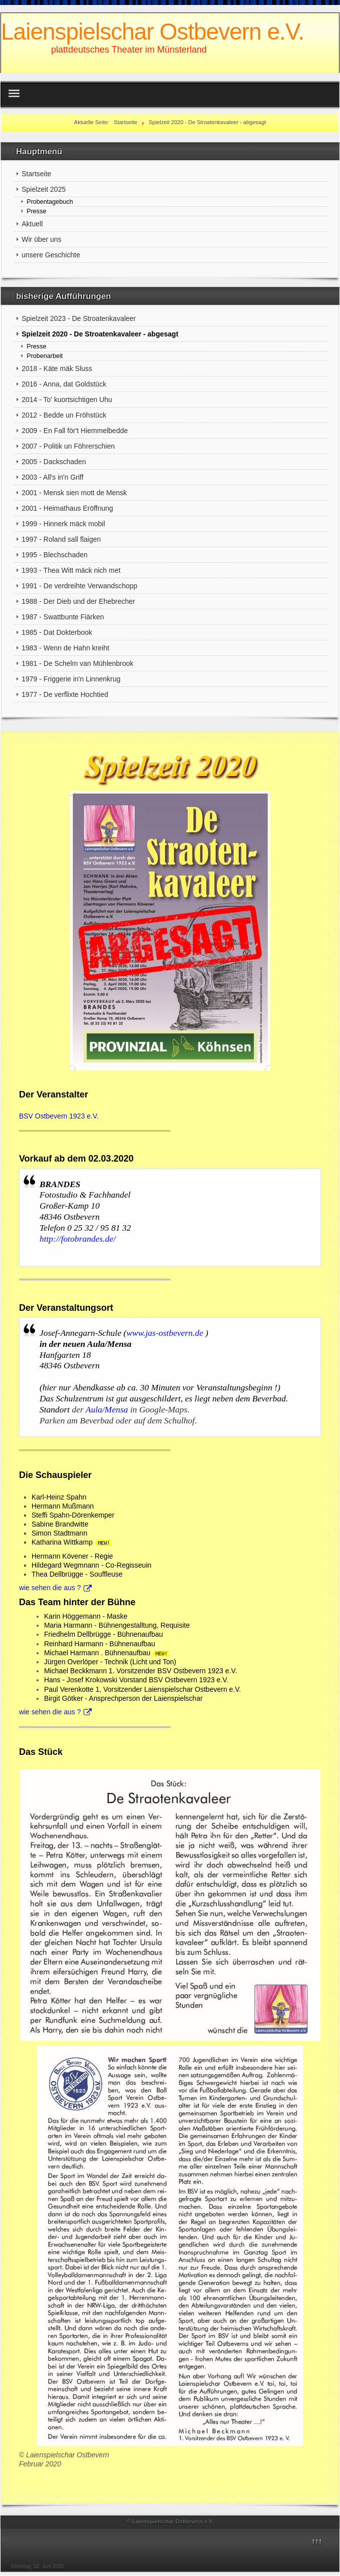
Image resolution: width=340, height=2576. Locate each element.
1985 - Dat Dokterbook (57, 632)
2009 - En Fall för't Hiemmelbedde (75, 431)
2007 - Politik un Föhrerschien (68, 446)
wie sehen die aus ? (55, 1588)
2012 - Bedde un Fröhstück (64, 415)
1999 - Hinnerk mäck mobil (63, 524)
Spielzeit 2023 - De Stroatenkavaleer (79, 318)
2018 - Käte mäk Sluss (57, 368)
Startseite (36, 174)
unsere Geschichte (51, 255)
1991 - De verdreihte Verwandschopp (79, 586)
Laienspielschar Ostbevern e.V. (152, 32)
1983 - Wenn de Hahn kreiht (65, 648)
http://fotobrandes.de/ (78, 1239)
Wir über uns (41, 239)
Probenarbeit (45, 355)
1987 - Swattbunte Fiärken (63, 617)
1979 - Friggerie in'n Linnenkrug (71, 679)
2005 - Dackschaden (54, 462)
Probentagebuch (50, 201)
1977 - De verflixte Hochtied (65, 694)
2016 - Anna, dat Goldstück (64, 384)
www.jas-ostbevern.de (164, 1333)
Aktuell (32, 224)
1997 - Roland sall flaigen (61, 539)
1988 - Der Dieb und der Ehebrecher (78, 601)
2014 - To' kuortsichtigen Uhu (67, 400)
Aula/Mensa (108, 1409)
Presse (36, 211)
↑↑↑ (316, 2541)
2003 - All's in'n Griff (52, 477)
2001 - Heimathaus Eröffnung (67, 508)
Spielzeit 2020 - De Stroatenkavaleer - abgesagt (100, 334)
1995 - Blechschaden (55, 555)
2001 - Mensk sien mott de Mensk (74, 493)
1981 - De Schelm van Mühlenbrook (77, 663)
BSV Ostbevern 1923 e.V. (59, 1116)
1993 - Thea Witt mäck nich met (71, 570)
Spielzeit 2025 (44, 189)
